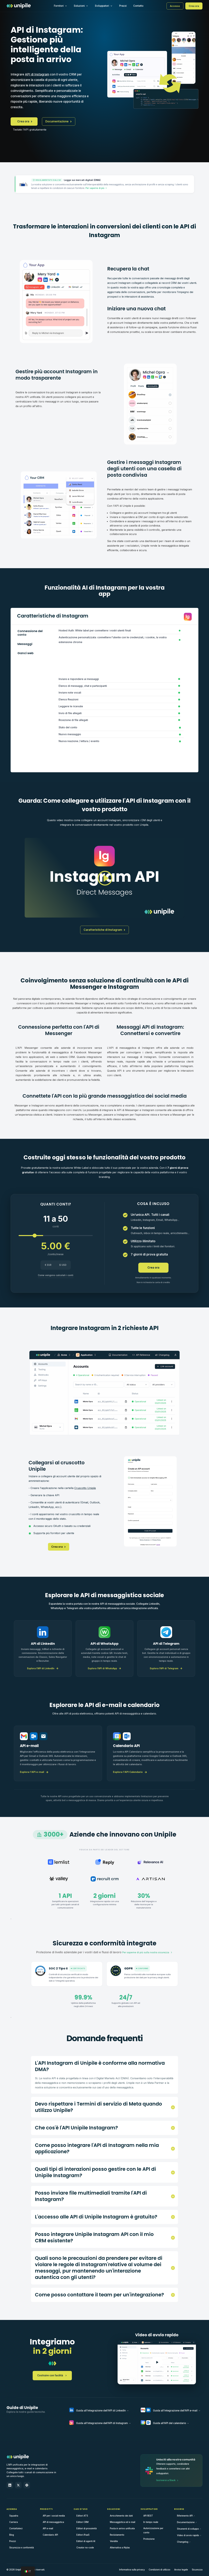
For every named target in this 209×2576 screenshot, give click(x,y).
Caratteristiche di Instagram (103, 929)
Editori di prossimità (86, 2528)
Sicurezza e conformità (21, 2547)
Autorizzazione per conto (153, 2530)
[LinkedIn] (10, 2485)
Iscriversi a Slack (167, 2480)
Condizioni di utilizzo (159, 2569)
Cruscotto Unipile (85, 1488)
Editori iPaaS (82, 2535)
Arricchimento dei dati (121, 2515)
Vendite (114, 2541)
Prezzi (123, 5)
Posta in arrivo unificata (122, 2528)
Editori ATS (82, 2515)
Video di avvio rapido (188, 2535)
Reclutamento (117, 2535)
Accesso (175, 6)
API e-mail (48, 2528)
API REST (148, 2515)
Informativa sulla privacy (132, 2569)
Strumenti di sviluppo (188, 2528)
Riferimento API (185, 2515)
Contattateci (16, 2528)
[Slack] (27, 2485)
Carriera (13, 2522)
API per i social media (54, 2515)
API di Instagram (37, 74)
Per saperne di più (96, 188)
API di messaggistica (53, 2522)
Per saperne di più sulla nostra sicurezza (147, 1952)
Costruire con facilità (52, 2375)
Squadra (13, 2515)
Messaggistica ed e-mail (122, 2522)
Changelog (182, 2542)
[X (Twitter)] (18, 2485)
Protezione (149, 2539)
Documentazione (57, 121)
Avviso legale (181, 2569)
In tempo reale (150, 2522)
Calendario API (50, 2535)
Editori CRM (82, 2522)
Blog (11, 2535)
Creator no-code (85, 2547)
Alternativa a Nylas (120, 2547)
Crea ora (194, 6)
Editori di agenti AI (85, 2541)
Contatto (138, 5)
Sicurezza (197, 2569)
